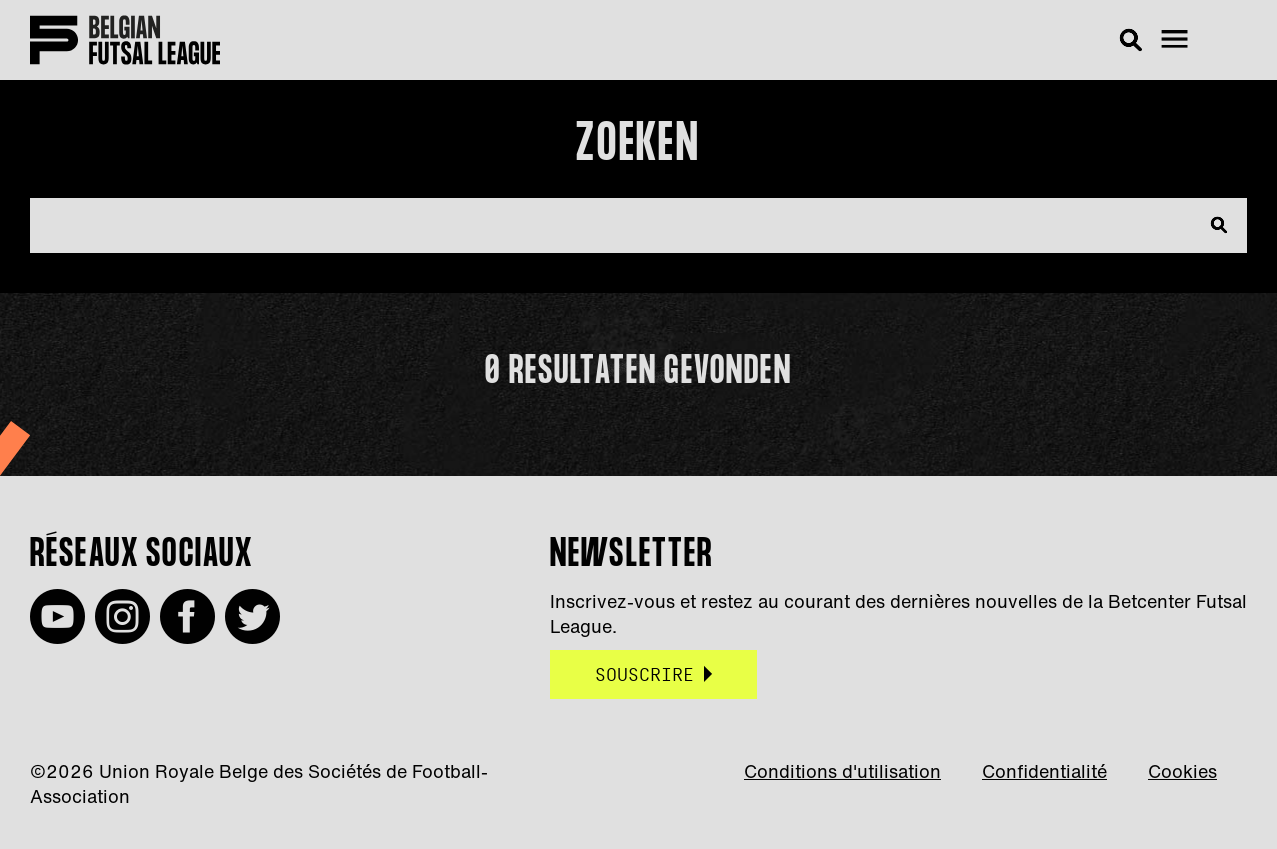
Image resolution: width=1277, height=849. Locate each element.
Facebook (187, 616)
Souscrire (644, 674)
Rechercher (1136, 40)
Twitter (252, 616)
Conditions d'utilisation (842, 771)
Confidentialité (1044, 771)
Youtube (57, 616)
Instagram (122, 616)
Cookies (1182, 771)
